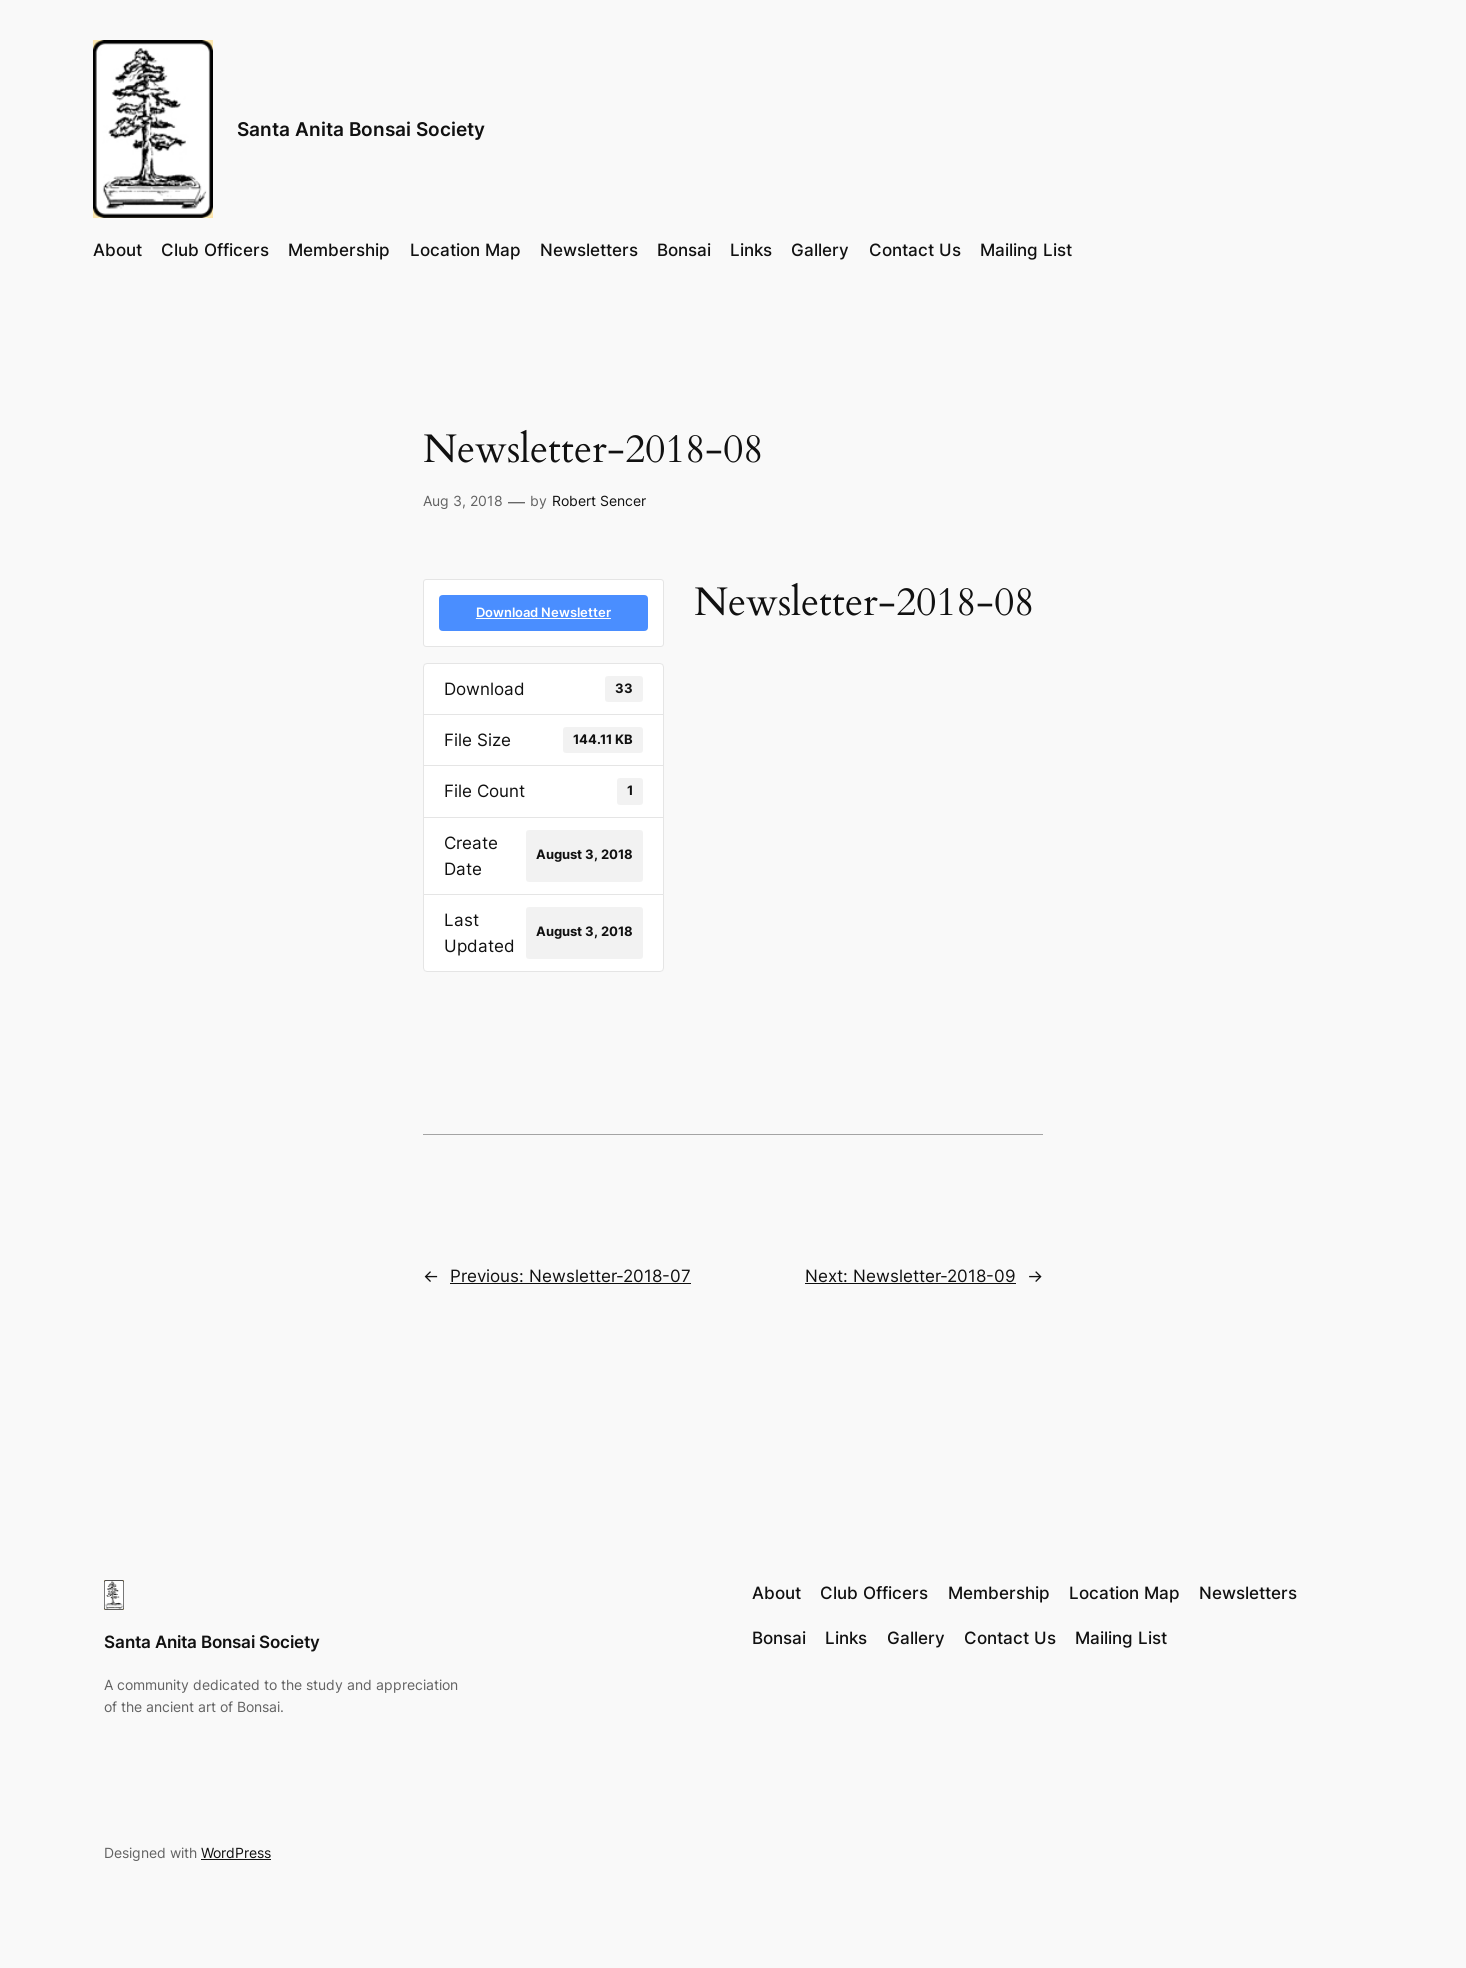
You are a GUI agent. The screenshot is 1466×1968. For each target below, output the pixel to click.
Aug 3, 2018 (463, 500)
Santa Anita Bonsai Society (361, 129)
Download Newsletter (543, 612)
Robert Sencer (599, 500)
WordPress (236, 1852)
